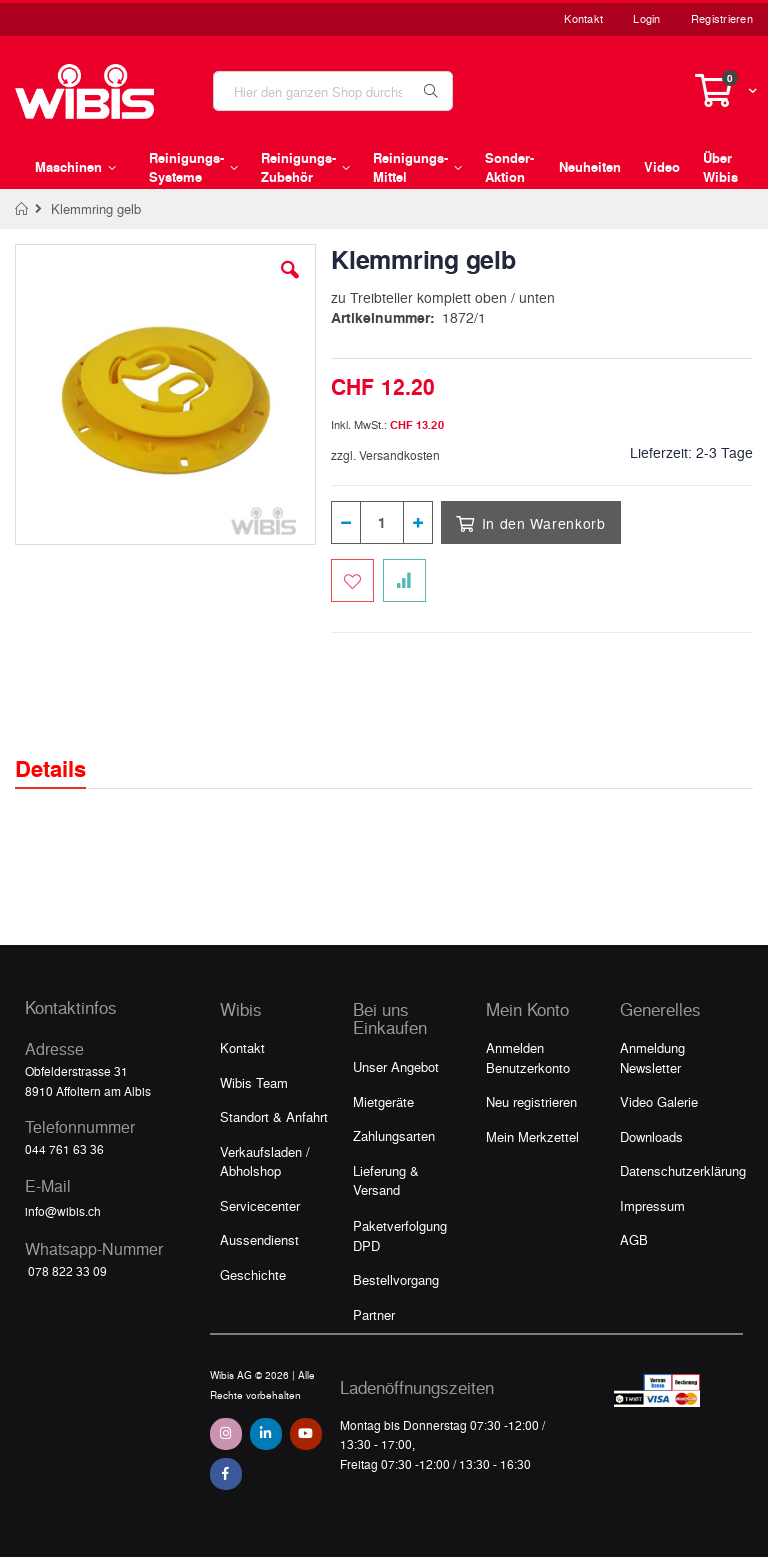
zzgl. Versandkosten (385, 455)
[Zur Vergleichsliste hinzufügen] (404, 580)
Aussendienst (259, 1239)
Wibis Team (254, 1082)
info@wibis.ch (63, 1211)
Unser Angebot (396, 1066)
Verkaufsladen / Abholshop (265, 1161)
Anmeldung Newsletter (652, 1057)
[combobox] (333, 91)
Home (22, 209)
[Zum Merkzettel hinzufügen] (352, 580)
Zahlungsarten (394, 1135)
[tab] (65, 751)
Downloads (651, 1136)
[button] (290, 285)
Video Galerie (659, 1101)
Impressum (652, 1205)
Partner (374, 1314)
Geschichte (253, 1274)
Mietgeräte (383, 1101)
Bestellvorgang (396, 1279)
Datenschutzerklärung (683, 1170)
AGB (634, 1239)
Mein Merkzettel (532, 1136)
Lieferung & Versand (386, 1180)
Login (646, 18)
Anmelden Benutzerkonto (528, 1057)
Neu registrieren (531, 1101)
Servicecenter (260, 1205)
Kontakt (583, 18)
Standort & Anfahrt (274, 1116)
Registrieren (722, 18)
